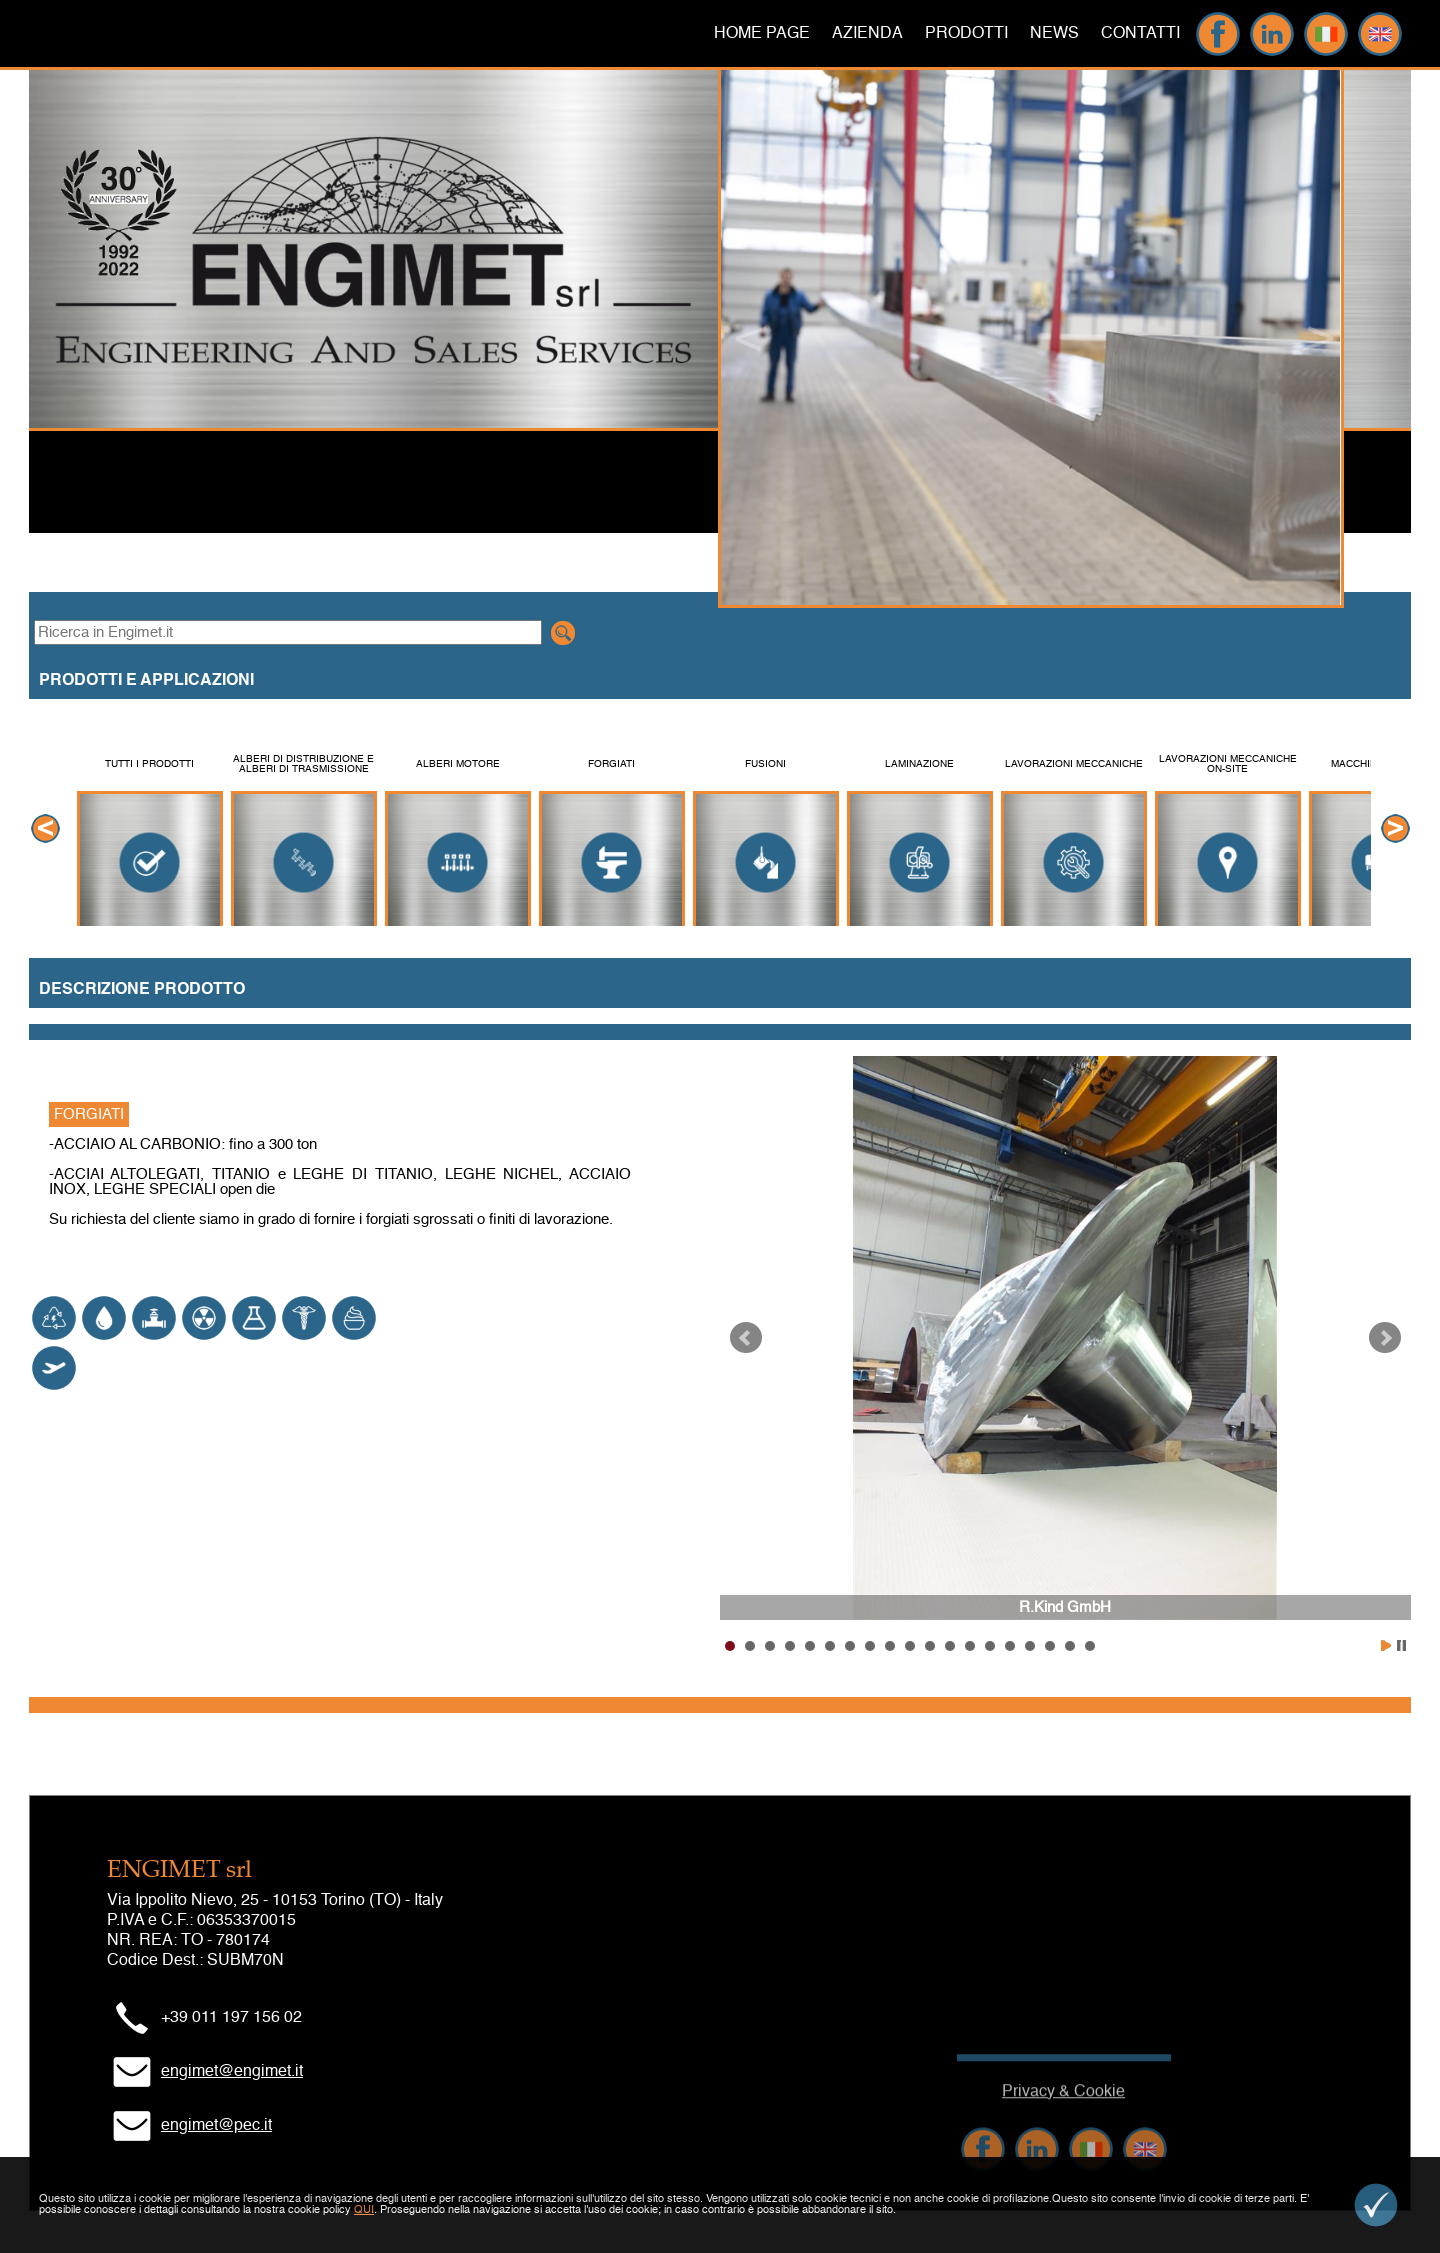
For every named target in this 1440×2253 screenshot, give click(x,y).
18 (1070, 1646)
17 (1050, 1646)
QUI (364, 2210)
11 (930, 1646)
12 (950, 1646)
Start (1386, 1645)
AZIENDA (867, 34)
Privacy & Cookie (1063, 2130)
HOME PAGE (762, 34)
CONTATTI (1140, 34)
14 (990, 1646)
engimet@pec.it (216, 2126)
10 (910, 1646)
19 (1090, 1646)
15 (1010, 1646)
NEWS (1054, 34)
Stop (1401, 1645)
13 (970, 1646)
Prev (746, 1338)
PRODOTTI (966, 34)
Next (1385, 1338)
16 (1030, 1646)
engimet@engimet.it (232, 2072)
